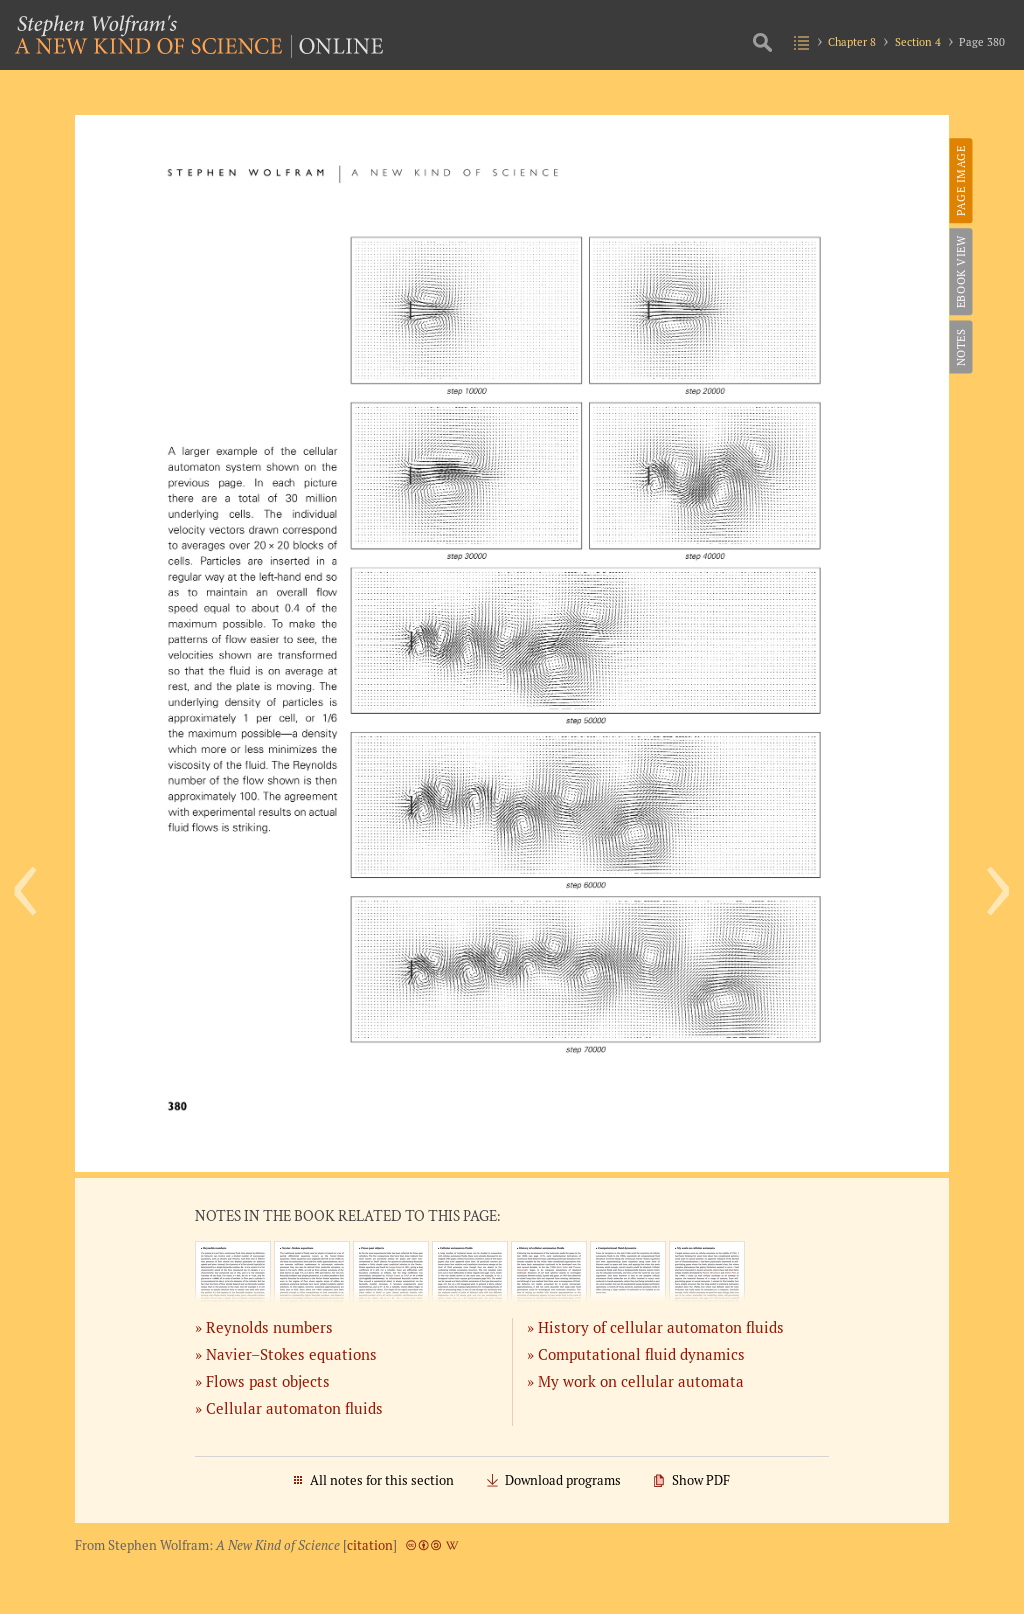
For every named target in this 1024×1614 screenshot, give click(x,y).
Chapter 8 (852, 41)
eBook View (959, 271)
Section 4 (918, 41)
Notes (959, 347)
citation (370, 1545)
